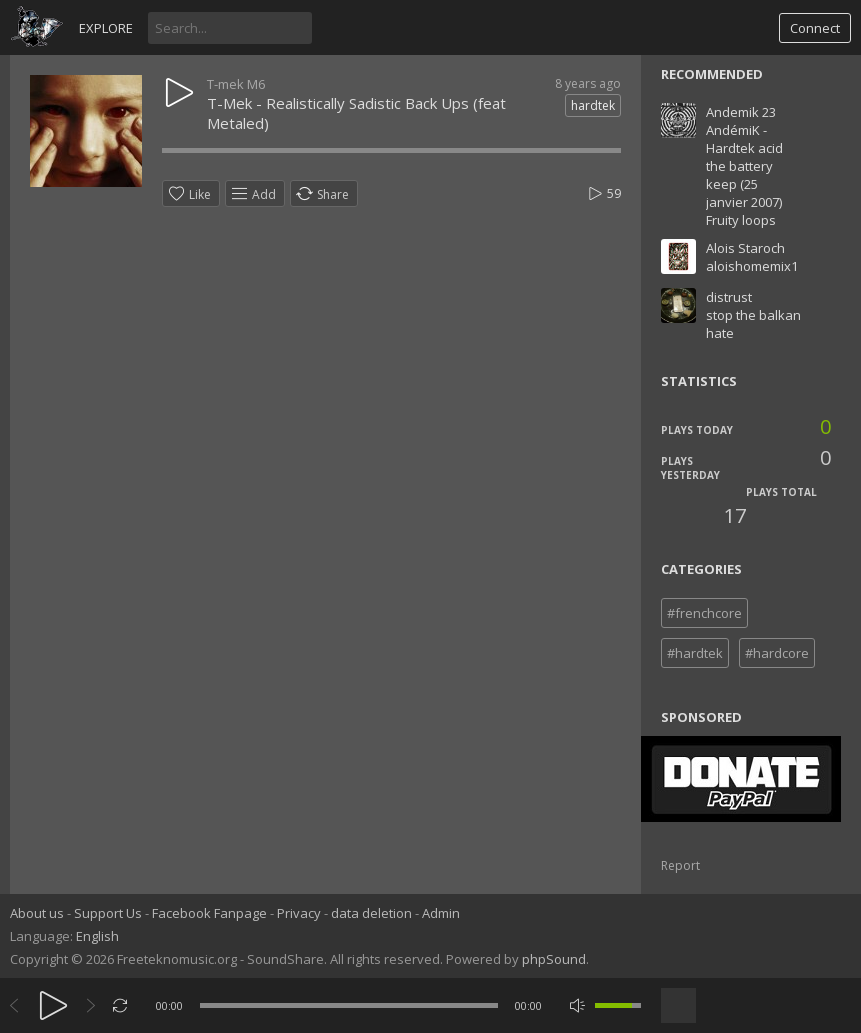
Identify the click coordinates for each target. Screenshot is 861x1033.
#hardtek (695, 653)
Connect (815, 28)
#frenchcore (704, 613)
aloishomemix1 (752, 266)
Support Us (108, 913)
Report (680, 865)
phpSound (554, 959)
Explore (106, 28)
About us (37, 913)
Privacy (299, 913)
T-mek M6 (236, 84)
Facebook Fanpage (209, 913)
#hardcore (777, 653)
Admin (441, 913)
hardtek (593, 105)
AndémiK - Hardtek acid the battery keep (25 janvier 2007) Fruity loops (744, 175)
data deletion (371, 913)
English (97, 936)
